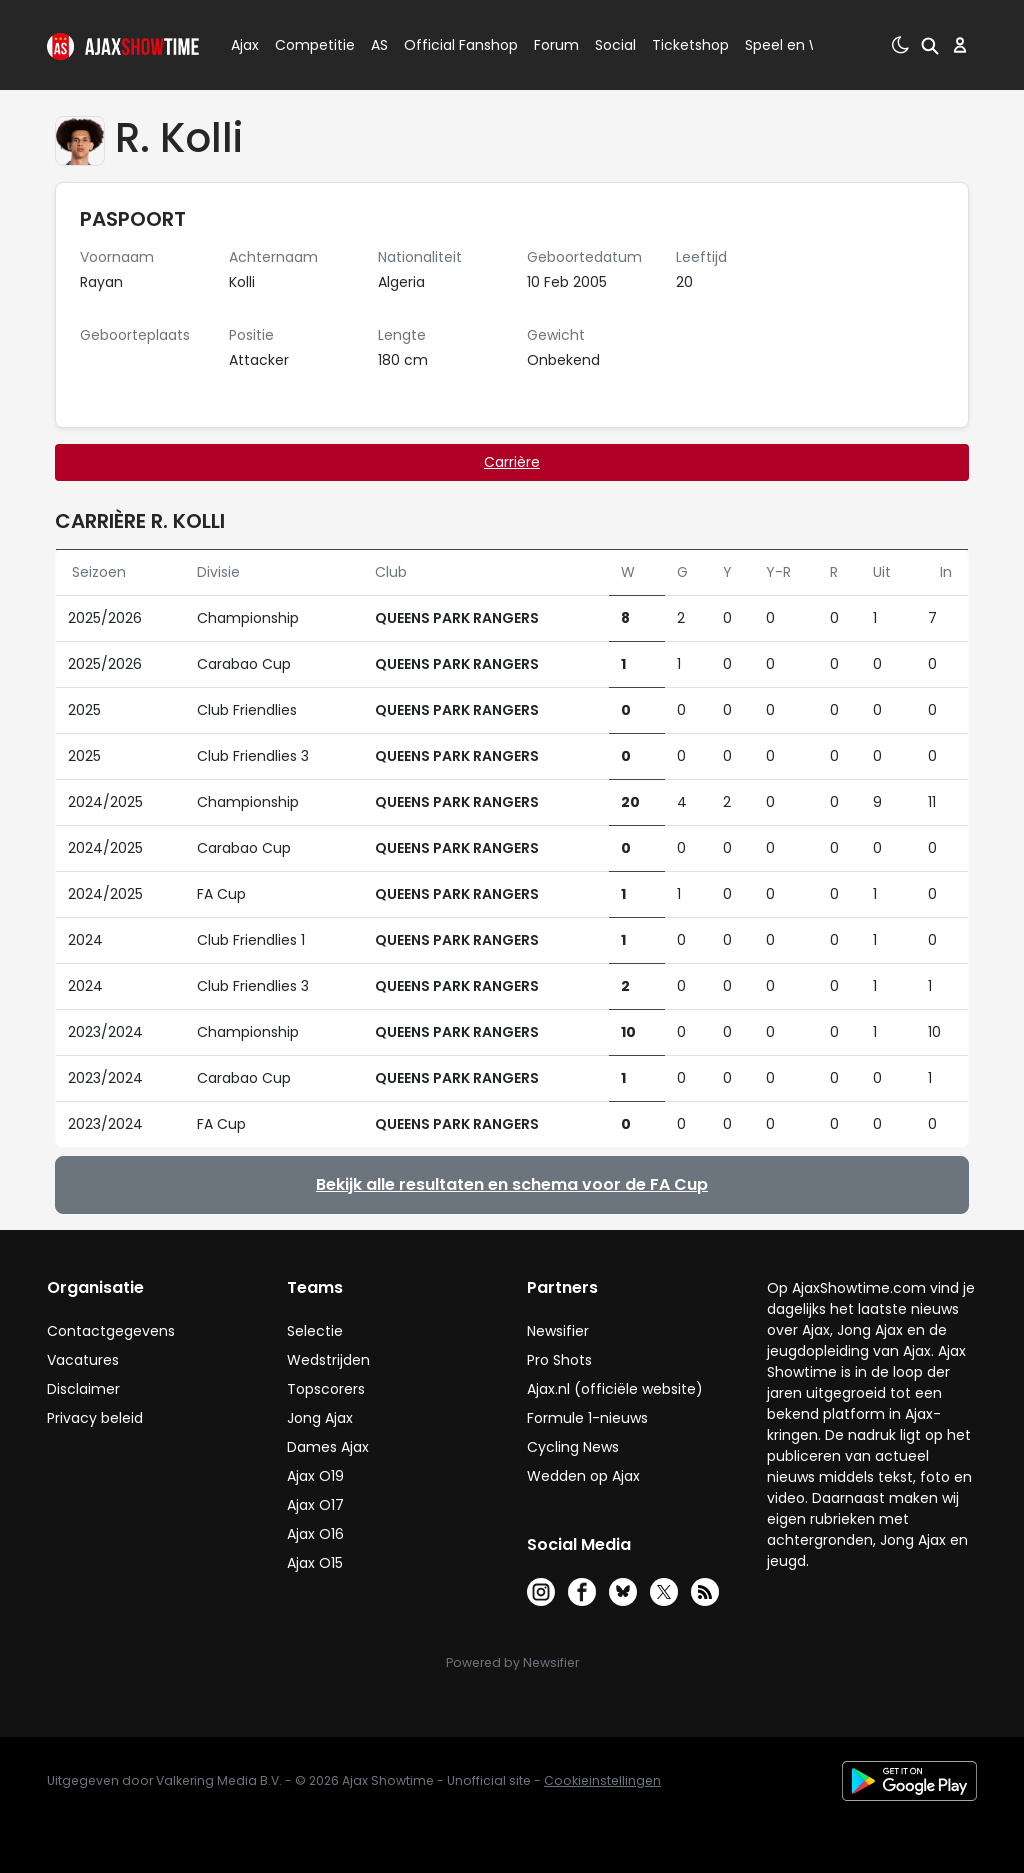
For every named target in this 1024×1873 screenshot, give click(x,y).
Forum (556, 45)
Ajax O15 (315, 1563)
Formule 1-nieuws (587, 1418)
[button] (930, 45)
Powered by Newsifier (512, 1662)
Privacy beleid (95, 1418)
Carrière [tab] (512, 462)
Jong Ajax (320, 1418)
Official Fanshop (449, 45)
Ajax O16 (315, 1534)
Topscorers (326, 1389)
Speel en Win (790, 45)
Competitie (307, 45)
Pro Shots (559, 1360)
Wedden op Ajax (583, 1476)
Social (612, 45)
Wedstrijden (328, 1360)
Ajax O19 (315, 1476)
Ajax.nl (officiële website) (615, 1389)
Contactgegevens (111, 1331)
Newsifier (558, 1331)
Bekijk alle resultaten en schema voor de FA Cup (512, 1184)
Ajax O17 (315, 1505)
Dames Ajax (328, 1447)
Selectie (315, 1331)
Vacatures (83, 1360)
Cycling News (573, 1447)
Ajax (243, 45)
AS (379, 45)
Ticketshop (690, 45)
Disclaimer (83, 1389)
